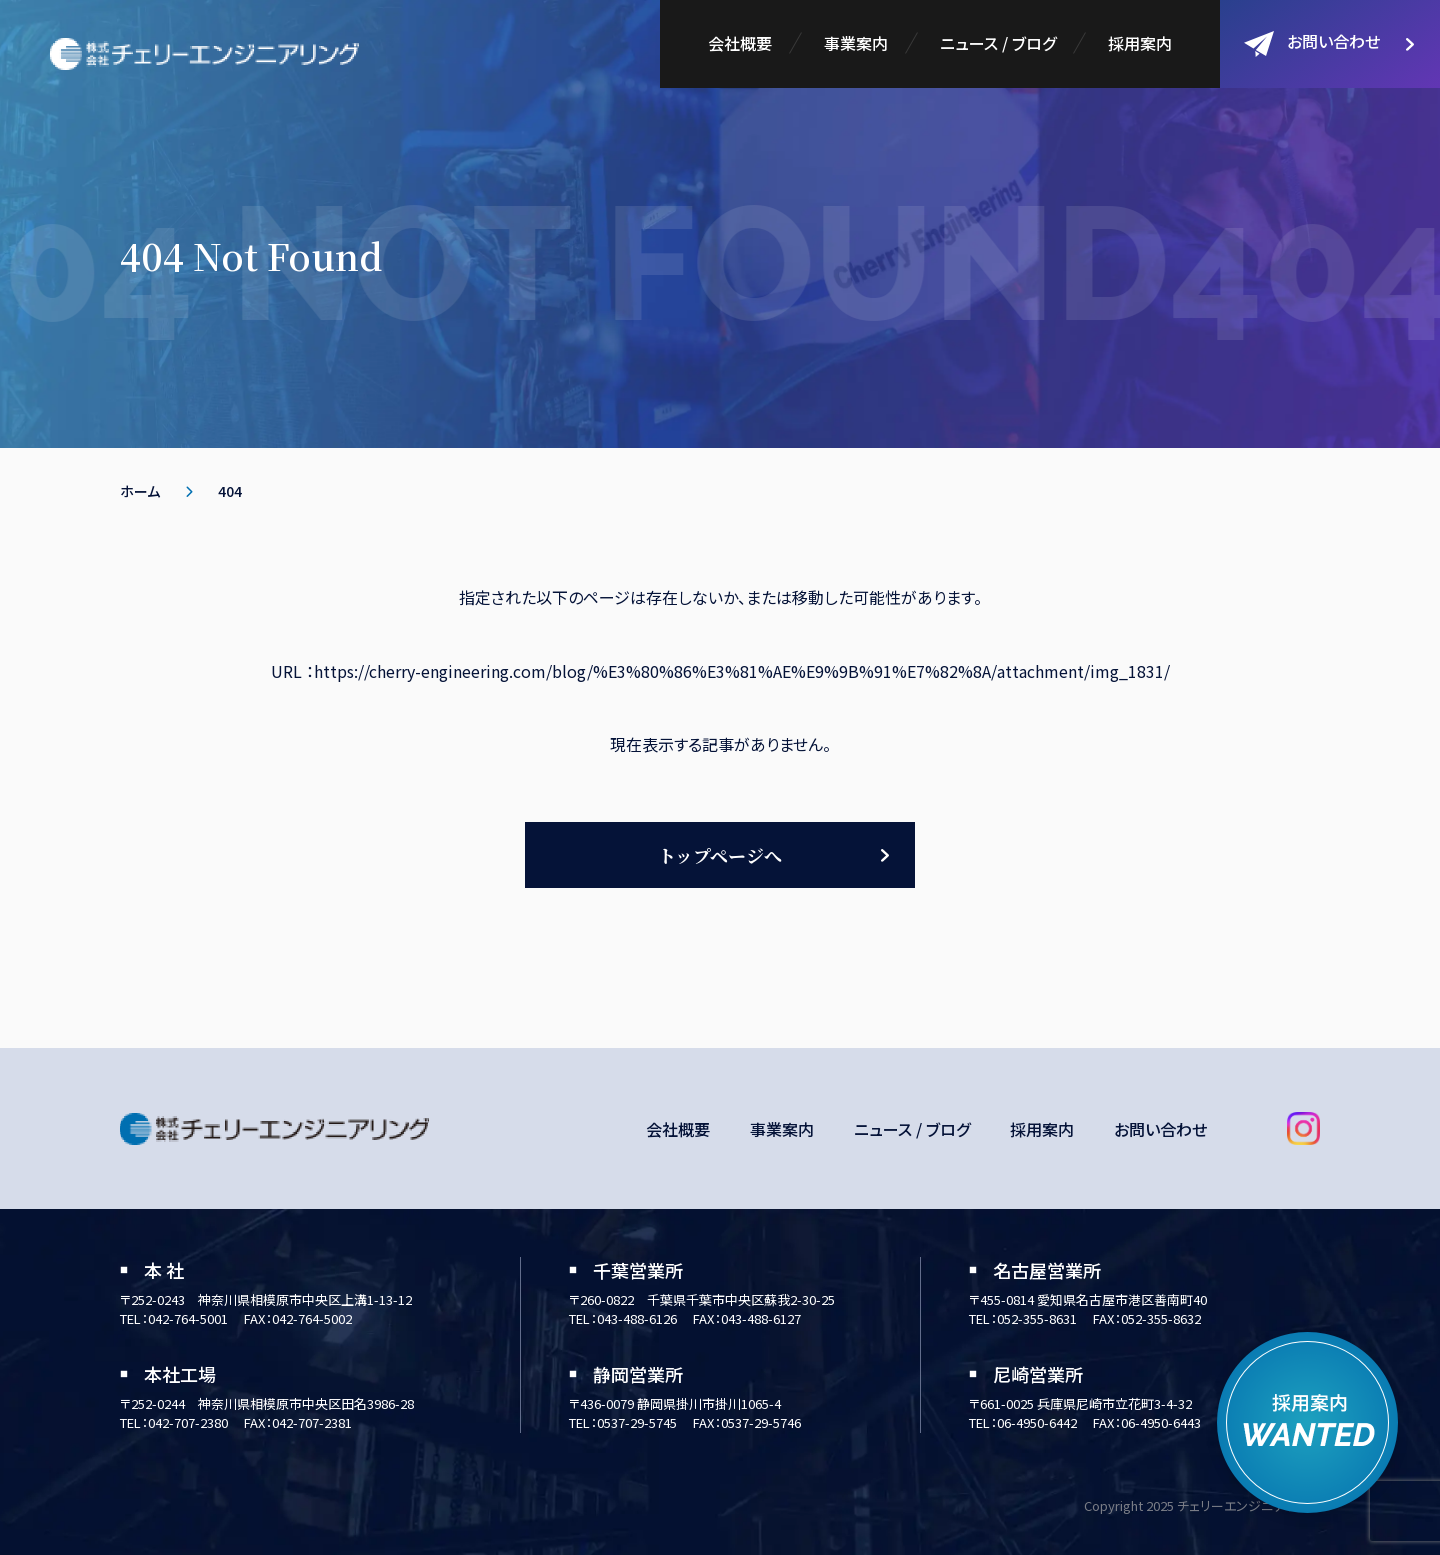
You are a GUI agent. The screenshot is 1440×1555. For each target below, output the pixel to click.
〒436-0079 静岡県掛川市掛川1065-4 (675, 1403)
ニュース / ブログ (998, 43)
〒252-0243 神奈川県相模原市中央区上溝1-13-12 (266, 1299)
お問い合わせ (1312, 43)
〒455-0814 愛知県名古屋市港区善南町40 (1088, 1299)
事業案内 (856, 43)
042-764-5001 (188, 1318)
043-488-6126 (637, 1318)
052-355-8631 (1037, 1318)
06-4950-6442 (1037, 1422)
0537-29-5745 (637, 1422)
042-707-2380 (188, 1422)
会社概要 (740, 43)
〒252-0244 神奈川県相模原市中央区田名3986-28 (267, 1403)
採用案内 (1140, 43)
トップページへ (720, 855)
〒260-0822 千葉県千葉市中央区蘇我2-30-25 (702, 1299)
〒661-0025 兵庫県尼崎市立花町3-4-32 (1080, 1403)
